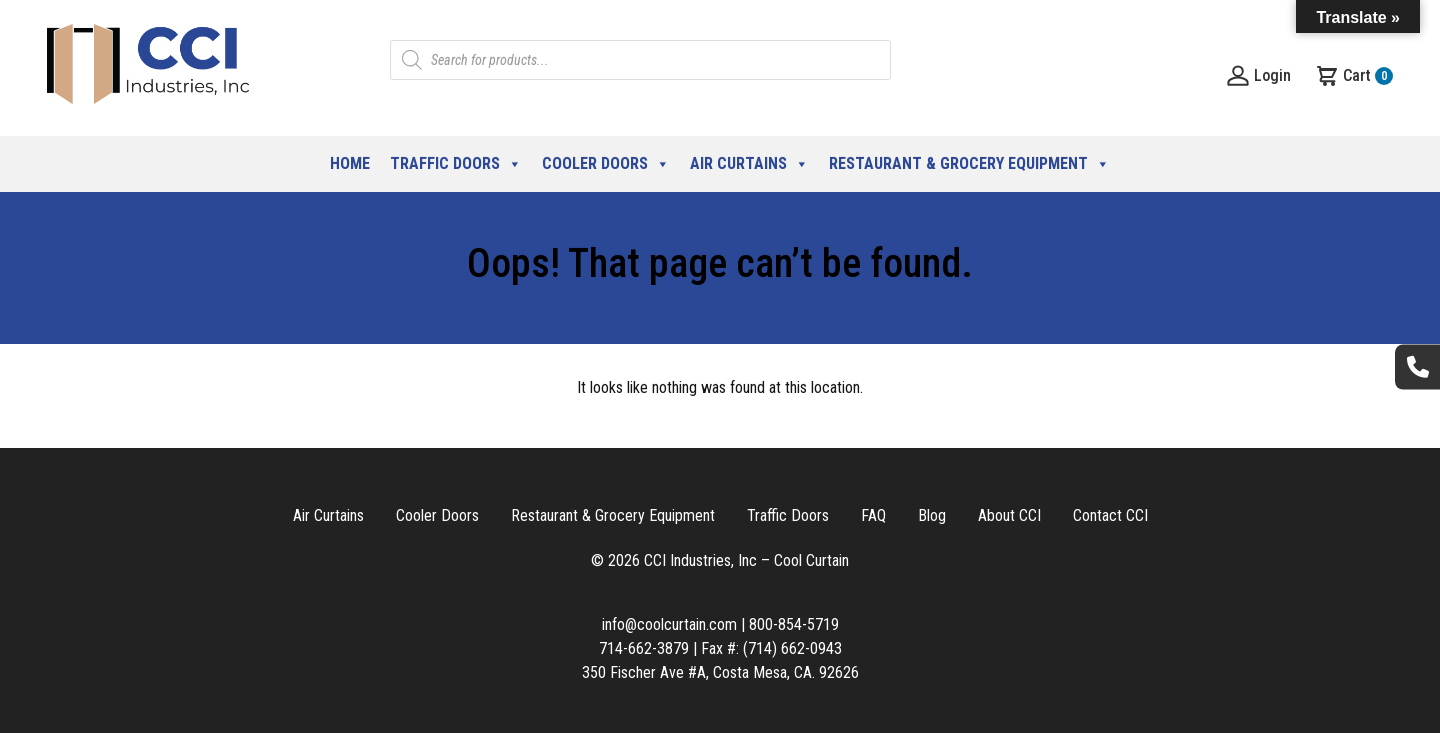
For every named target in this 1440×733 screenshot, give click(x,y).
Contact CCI (1110, 515)
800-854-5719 (794, 624)
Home (350, 163)
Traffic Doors (456, 164)
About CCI (1009, 515)
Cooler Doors (606, 164)
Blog (932, 515)
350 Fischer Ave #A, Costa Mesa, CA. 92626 (720, 672)
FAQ (873, 515)
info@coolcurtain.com (669, 624)
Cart (1354, 76)
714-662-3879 (644, 648)
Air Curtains (749, 164)
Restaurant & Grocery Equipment (969, 164)
